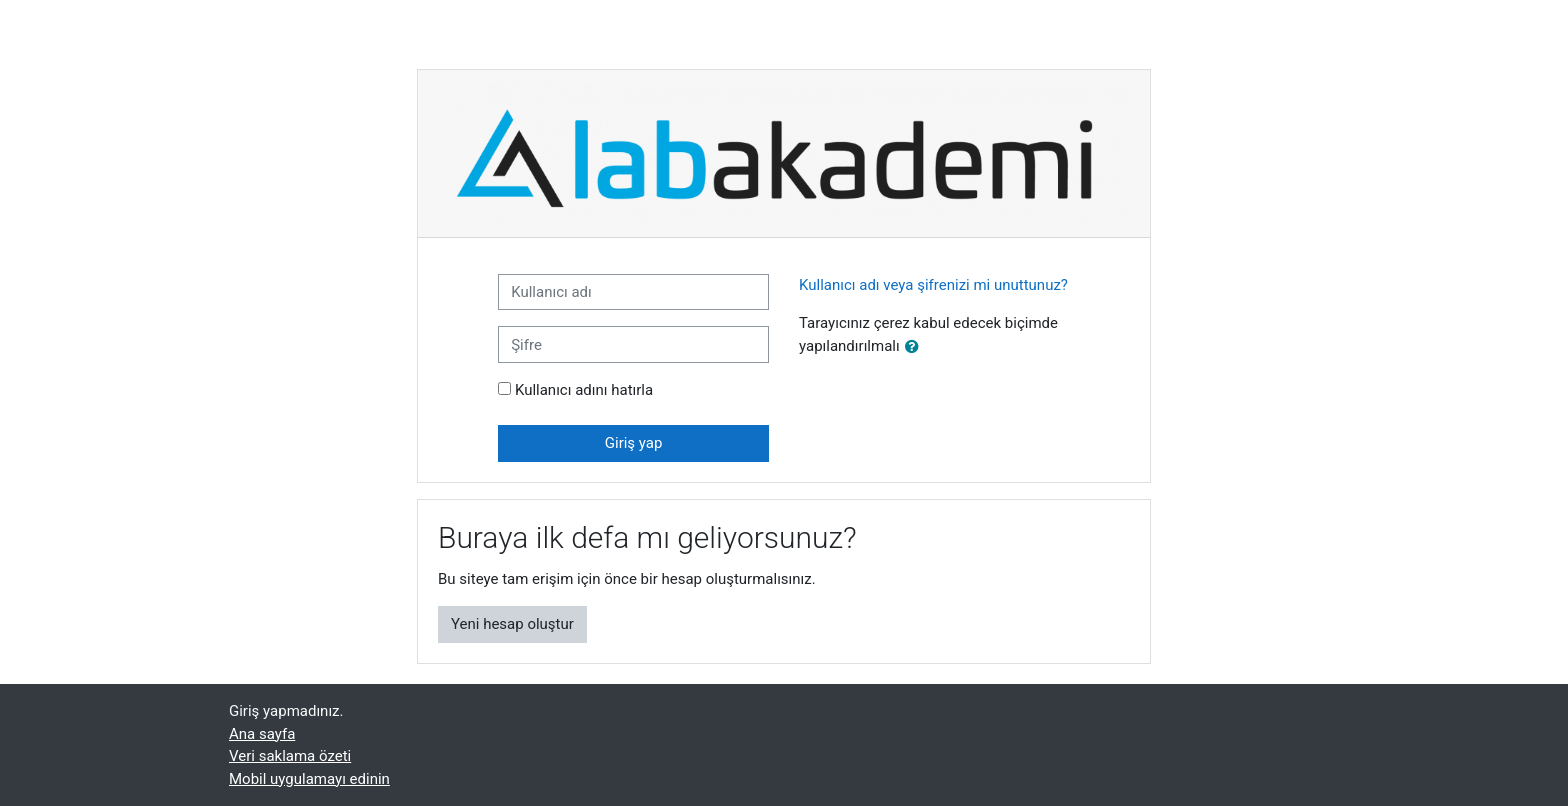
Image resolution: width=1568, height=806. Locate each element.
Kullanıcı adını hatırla (584, 390)
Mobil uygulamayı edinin (309, 779)
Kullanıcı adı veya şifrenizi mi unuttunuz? (933, 285)
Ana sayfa (262, 734)
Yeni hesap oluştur (512, 624)
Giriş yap (634, 443)
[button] (916, 347)
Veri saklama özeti (290, 756)
